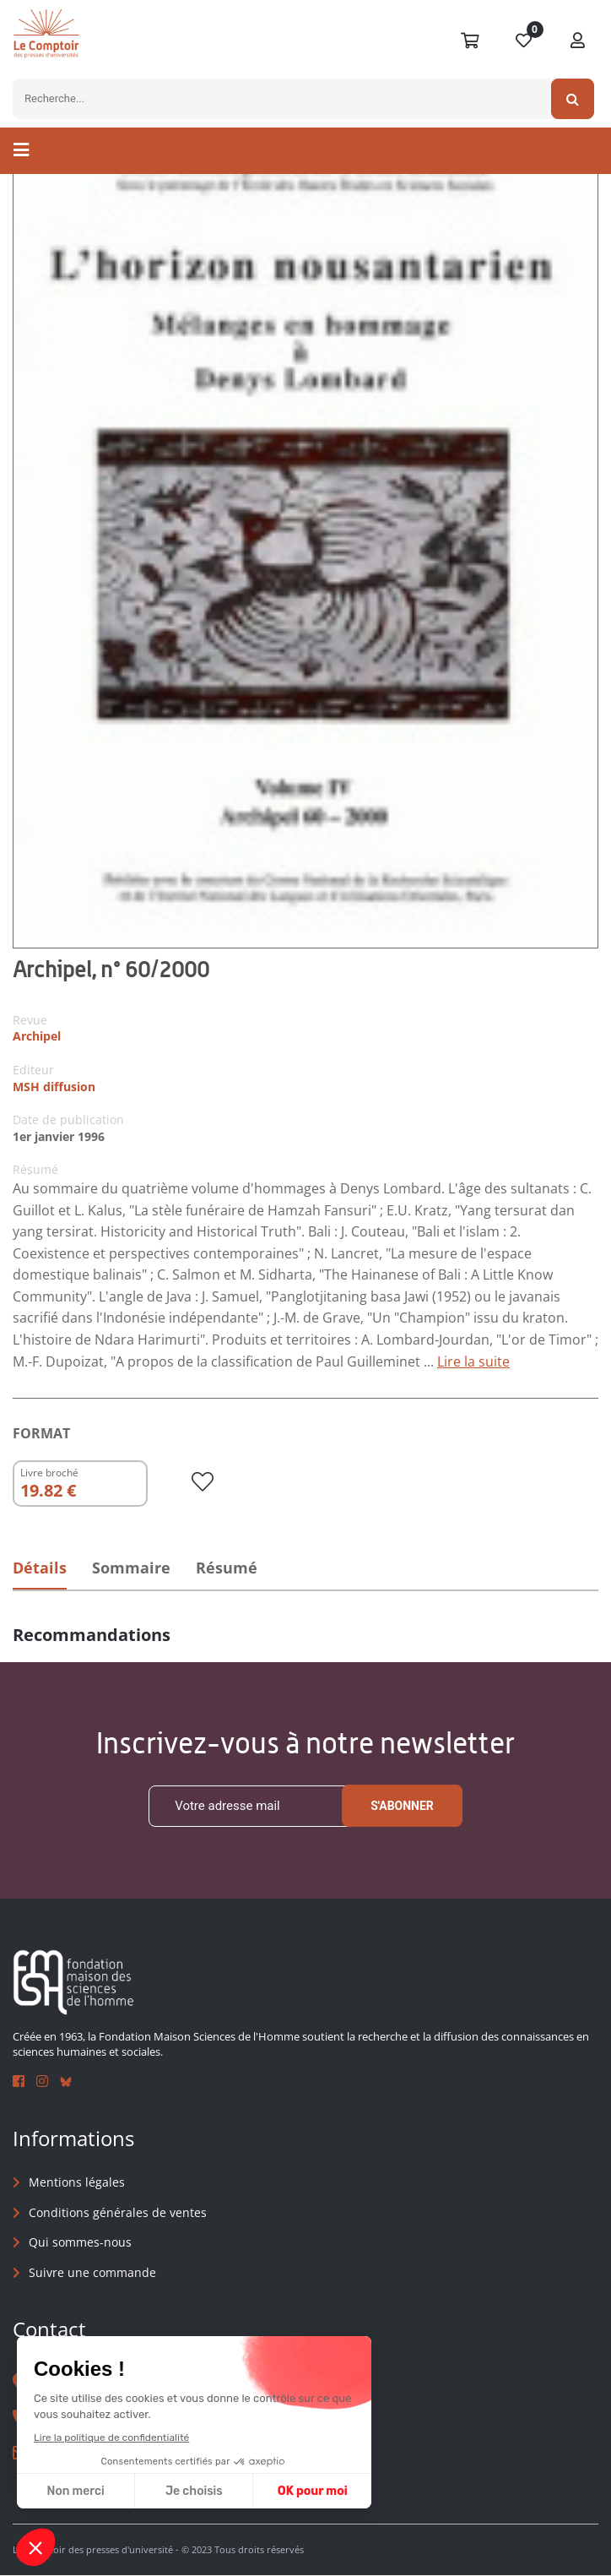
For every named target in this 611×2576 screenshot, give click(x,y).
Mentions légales (77, 2183)
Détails (40, 1568)
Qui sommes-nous (80, 2243)
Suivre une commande (92, 2272)
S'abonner (402, 1806)
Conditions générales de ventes (118, 2212)
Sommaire (134, 1568)
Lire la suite (473, 1361)
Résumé (231, 1568)
